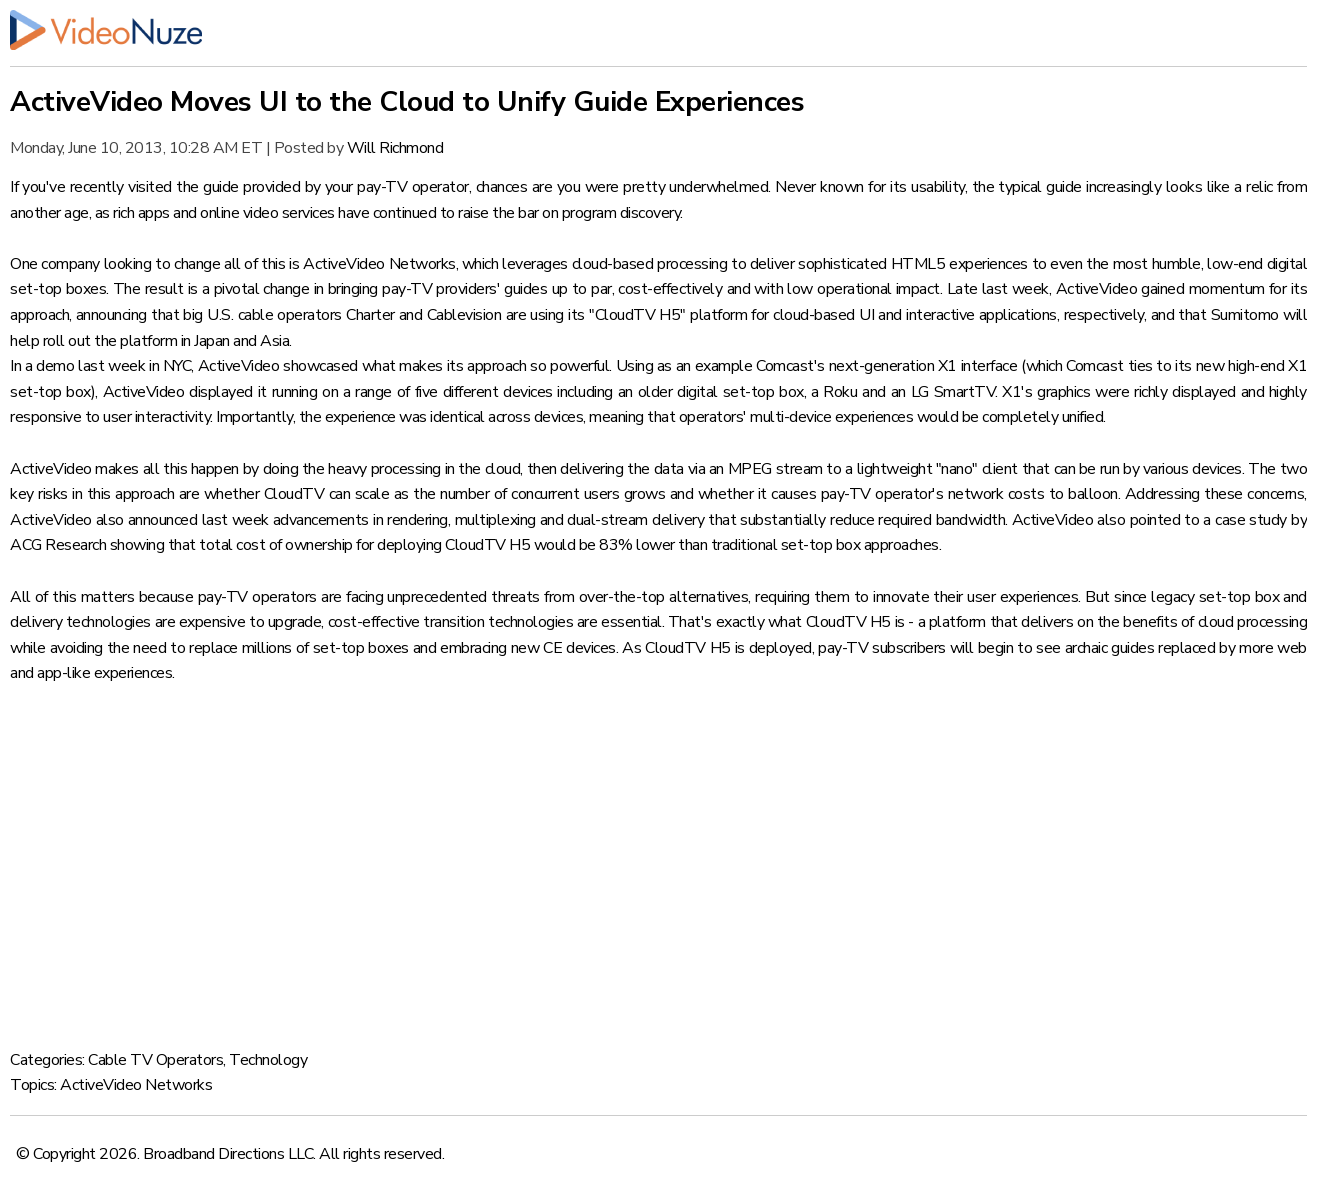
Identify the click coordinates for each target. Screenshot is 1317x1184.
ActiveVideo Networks (379, 264)
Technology (268, 1060)
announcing (111, 315)
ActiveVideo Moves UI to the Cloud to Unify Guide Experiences (407, 102)
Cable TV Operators (155, 1060)
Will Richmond (395, 148)
